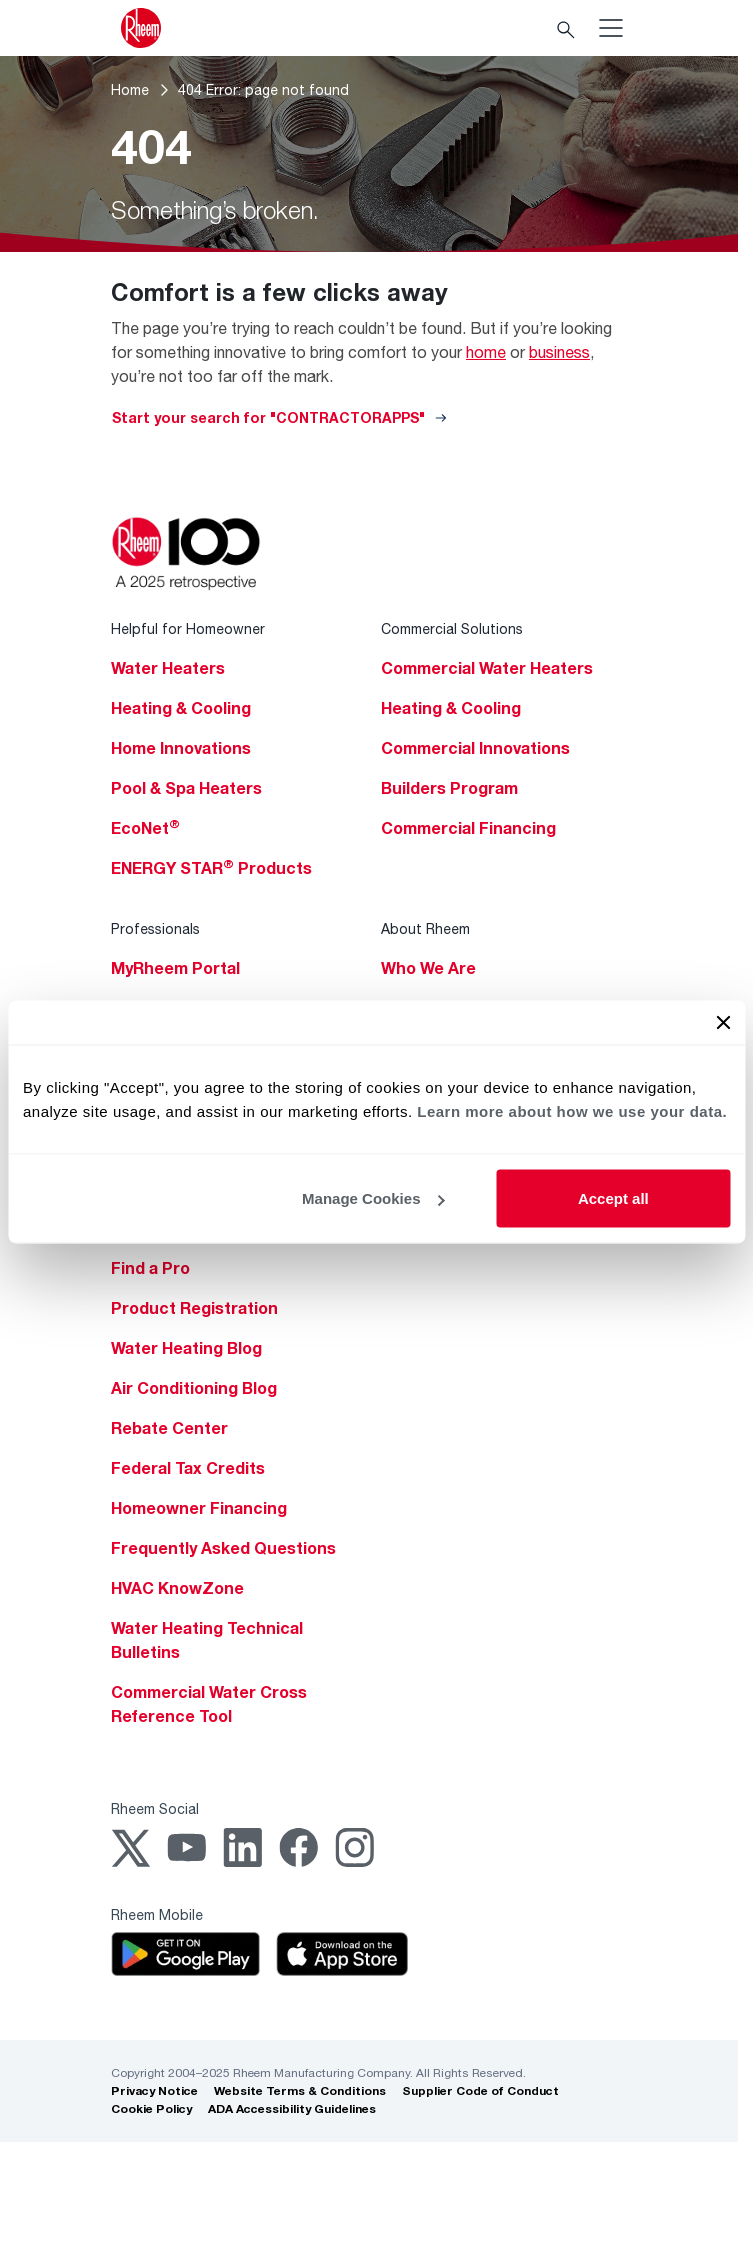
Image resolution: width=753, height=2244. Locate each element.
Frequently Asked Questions (223, 1548)
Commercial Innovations (475, 748)
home (486, 351)
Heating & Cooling (181, 708)
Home (130, 89)
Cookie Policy (151, 2108)
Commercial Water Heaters (487, 668)
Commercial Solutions (452, 628)
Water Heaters (168, 668)
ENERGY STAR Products (211, 868)
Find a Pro (150, 1268)
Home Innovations (181, 748)
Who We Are (428, 968)
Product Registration (194, 1308)
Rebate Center (169, 1428)
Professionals (155, 928)
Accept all (613, 1198)
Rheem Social (155, 1808)
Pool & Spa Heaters (186, 788)
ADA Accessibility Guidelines (292, 2108)
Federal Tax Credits (188, 1468)
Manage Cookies (373, 1198)
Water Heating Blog (186, 1348)
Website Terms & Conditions (300, 2090)
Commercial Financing (468, 828)
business (559, 351)
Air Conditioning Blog (194, 1388)
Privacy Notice (154, 2090)
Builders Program (449, 788)
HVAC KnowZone (177, 1588)
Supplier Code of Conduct (480, 2090)
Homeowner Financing (199, 1508)
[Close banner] (723, 1023)
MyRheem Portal (175, 968)
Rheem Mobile (157, 1914)
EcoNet (145, 828)
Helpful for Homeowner (188, 628)
